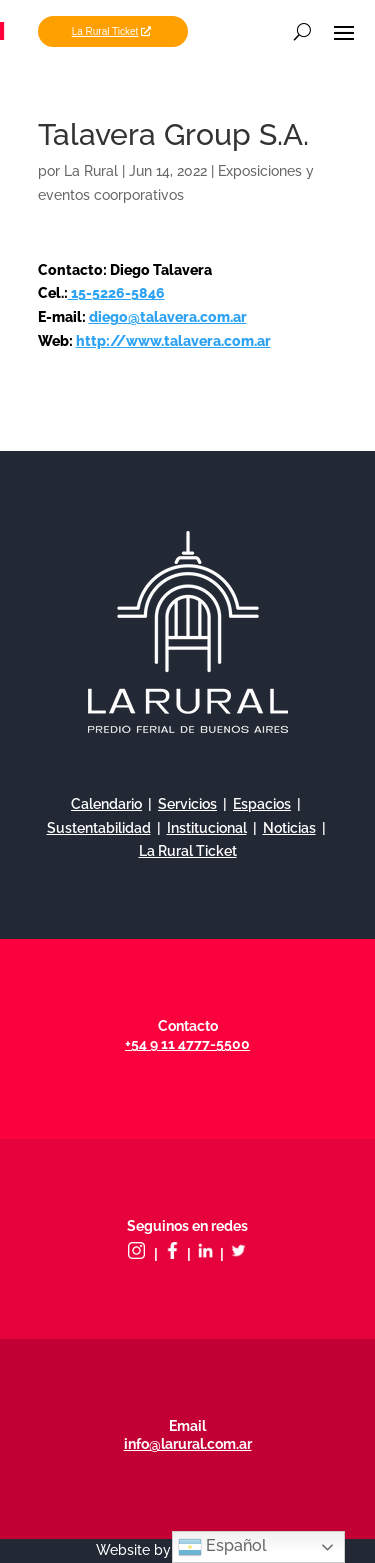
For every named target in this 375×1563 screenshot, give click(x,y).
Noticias (289, 828)
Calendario (106, 804)
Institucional (207, 828)
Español (222, 1547)
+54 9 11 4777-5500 (187, 1044)
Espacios (262, 804)
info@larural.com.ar (188, 1444)
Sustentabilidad (99, 828)
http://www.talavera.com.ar (173, 341)
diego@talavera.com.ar (168, 317)
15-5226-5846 (116, 293)
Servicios (187, 804)
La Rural (91, 171)
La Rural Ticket (105, 31)
